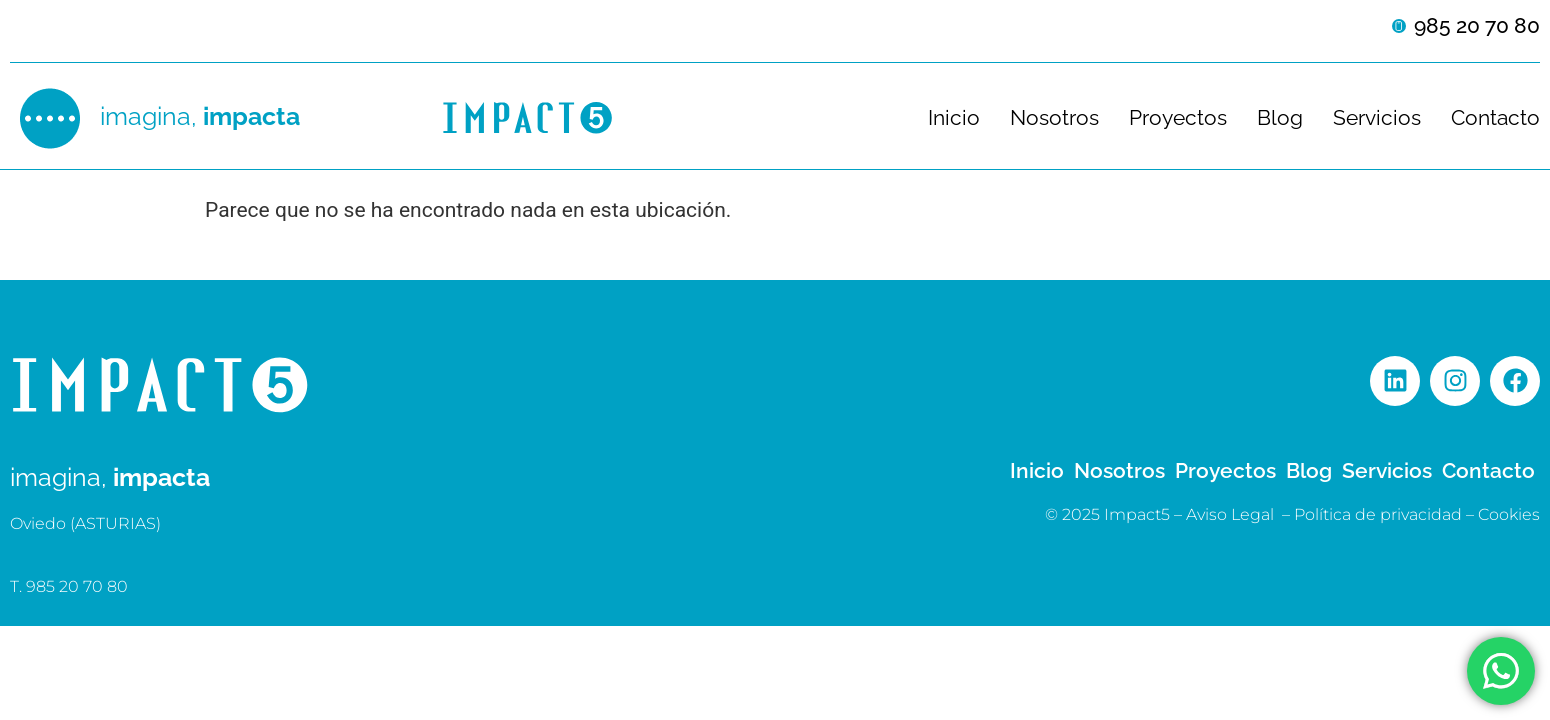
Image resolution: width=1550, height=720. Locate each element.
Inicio (954, 118)
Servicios (1377, 118)
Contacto (1495, 118)
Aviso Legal (1230, 514)
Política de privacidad (1378, 514)
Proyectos (1178, 118)
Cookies (1509, 514)
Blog (1280, 118)
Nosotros (1054, 118)
